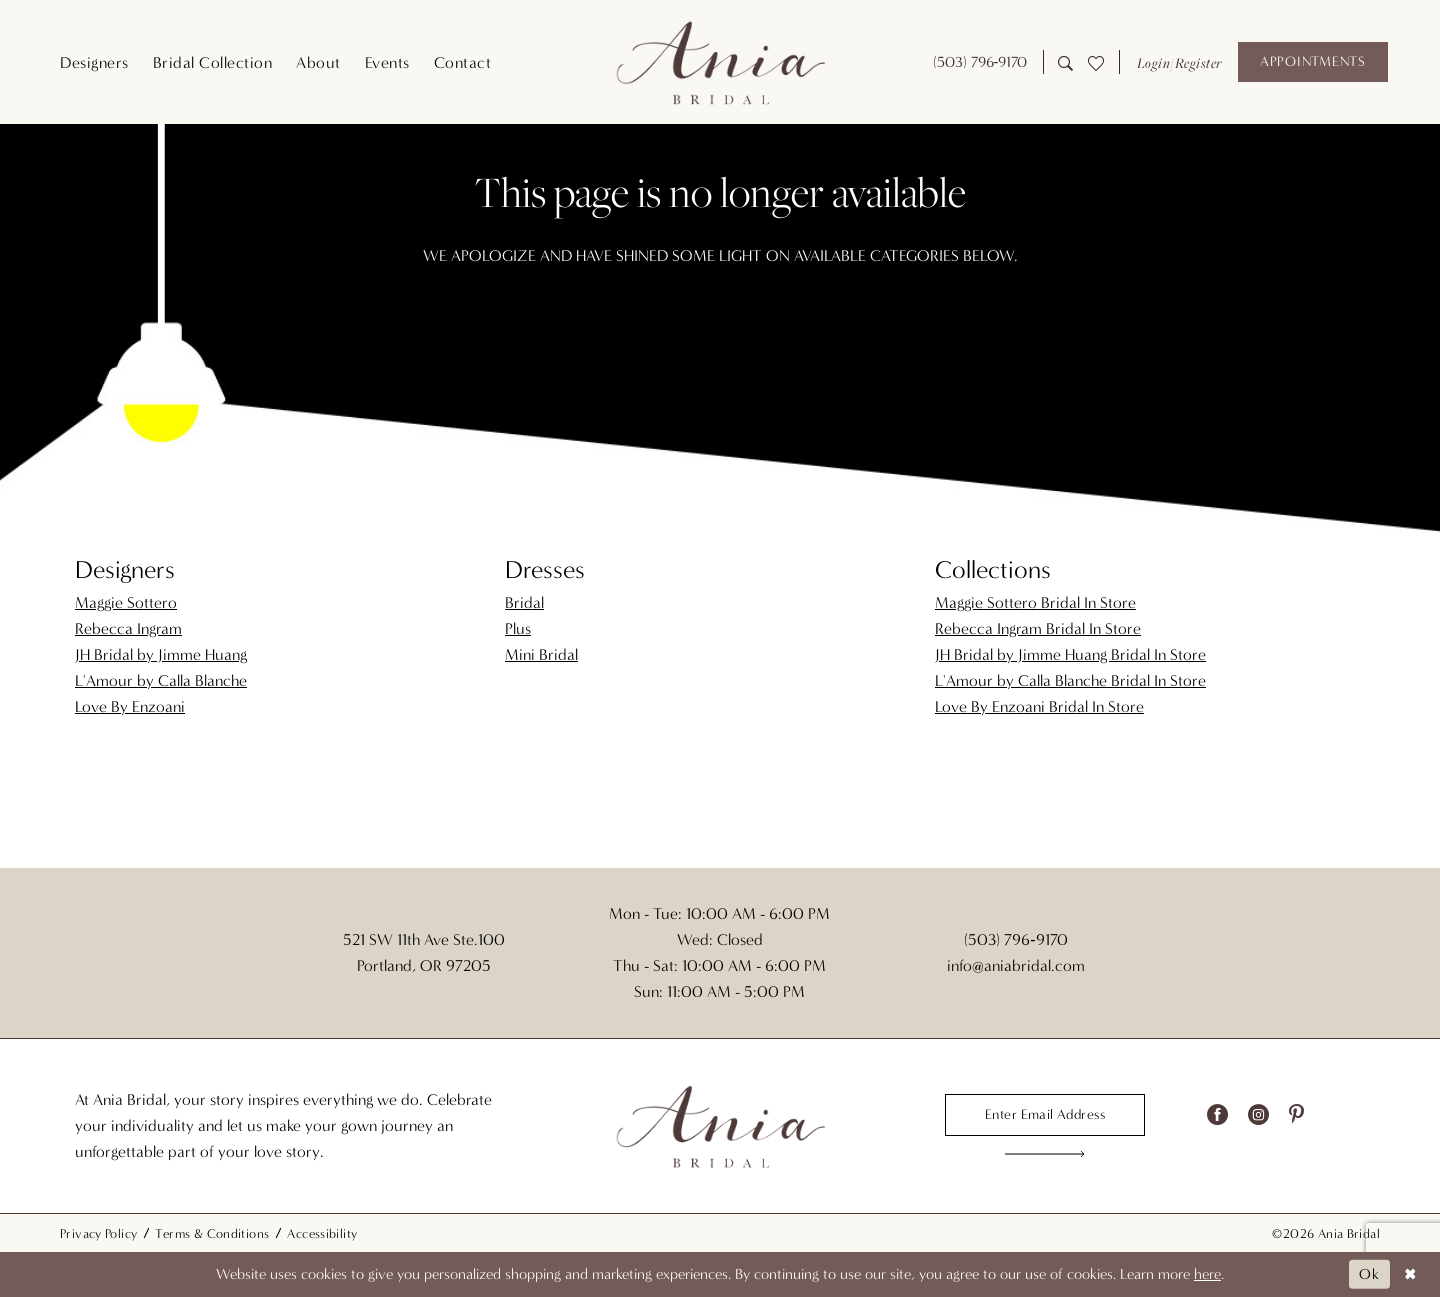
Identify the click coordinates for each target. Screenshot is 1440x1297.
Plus (518, 628)
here (1207, 1274)
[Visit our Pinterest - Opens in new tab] (1296, 1115)
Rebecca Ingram (128, 628)
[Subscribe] (1045, 1154)
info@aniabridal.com (1016, 965)
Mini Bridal (541, 654)
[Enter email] (1045, 1115)
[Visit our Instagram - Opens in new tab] (1258, 1115)
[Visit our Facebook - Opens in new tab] (1217, 1115)
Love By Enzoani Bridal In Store (1039, 706)
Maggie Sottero (126, 602)
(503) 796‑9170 (1015, 939)
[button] (1178, 62)
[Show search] (1065, 61)
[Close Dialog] (1410, 1274)
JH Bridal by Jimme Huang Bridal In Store (1070, 654)
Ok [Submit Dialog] (1369, 1274)
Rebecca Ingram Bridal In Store (1038, 628)
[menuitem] (94, 62)
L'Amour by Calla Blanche (161, 680)
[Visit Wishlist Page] (1095, 62)
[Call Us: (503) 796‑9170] (980, 62)
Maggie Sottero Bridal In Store (1035, 602)
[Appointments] (1313, 62)
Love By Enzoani (130, 706)
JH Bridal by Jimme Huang (161, 654)
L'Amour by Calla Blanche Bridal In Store (1070, 680)
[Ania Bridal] (720, 62)
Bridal (524, 602)
